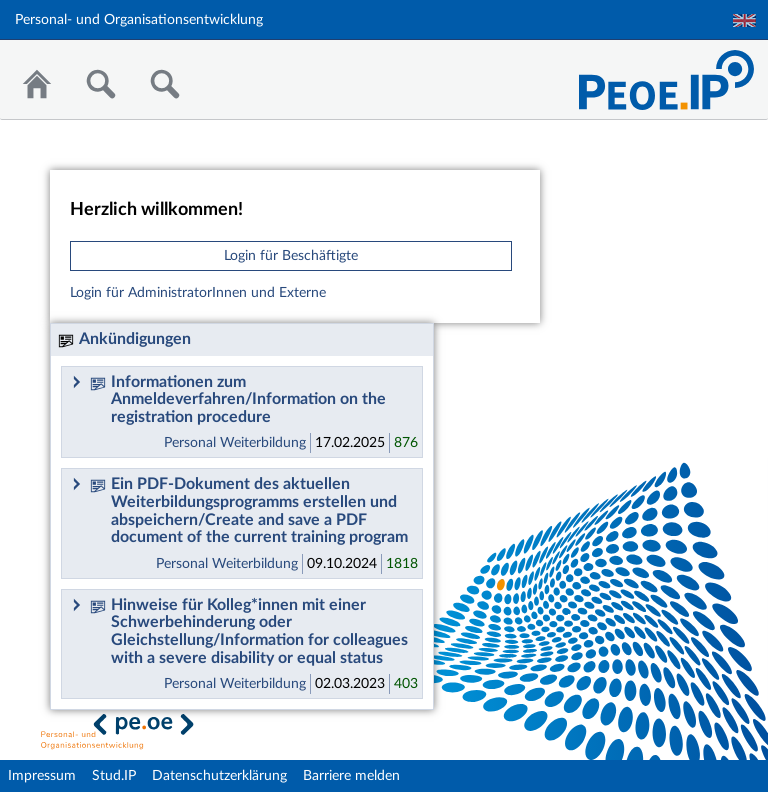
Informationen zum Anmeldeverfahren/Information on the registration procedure (238, 399)
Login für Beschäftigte (291, 256)
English (744, 20)
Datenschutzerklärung (219, 776)
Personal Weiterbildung (235, 443)
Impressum (42, 776)
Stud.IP (114, 776)
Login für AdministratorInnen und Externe (198, 293)
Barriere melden (351, 776)
